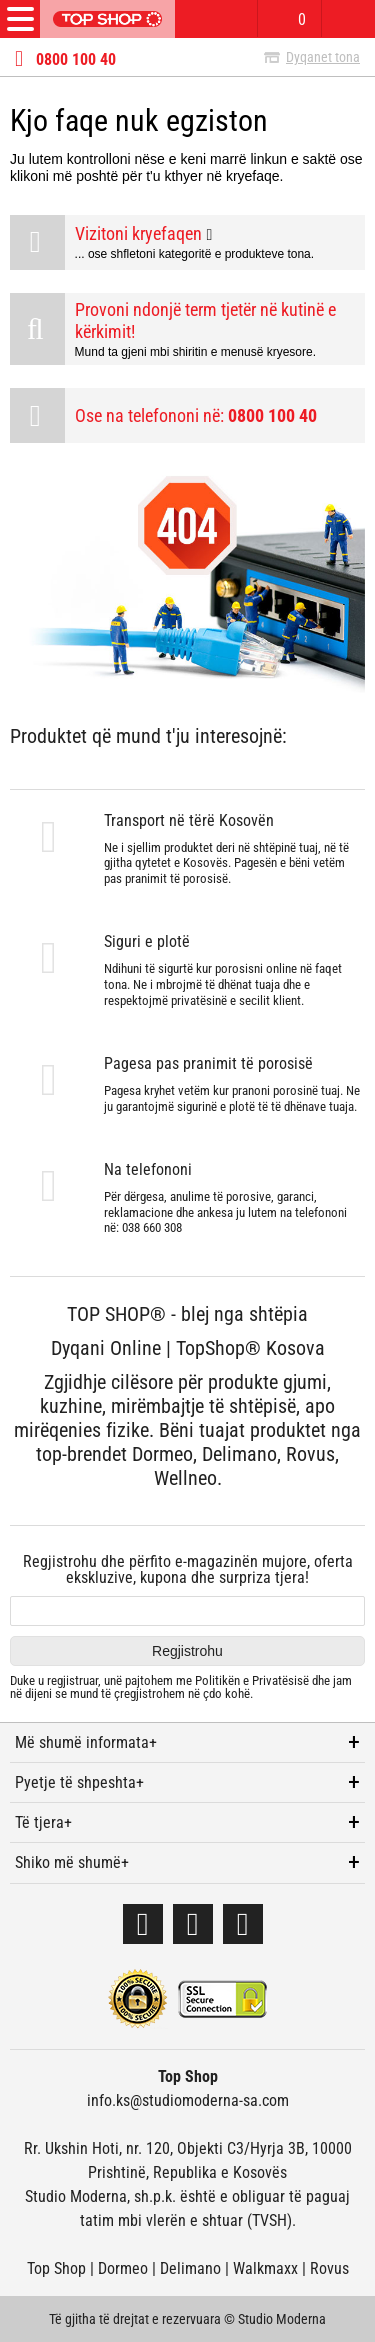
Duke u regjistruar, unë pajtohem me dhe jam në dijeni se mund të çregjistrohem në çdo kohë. (181, 1687)
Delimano (190, 2268)
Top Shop (56, 2268)
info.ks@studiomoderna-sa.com (188, 2100)
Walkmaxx (265, 2268)
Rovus (329, 2268)
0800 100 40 (76, 60)
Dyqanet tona (323, 57)
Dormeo (123, 2268)
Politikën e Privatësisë (252, 1680)
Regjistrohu (187, 1651)
